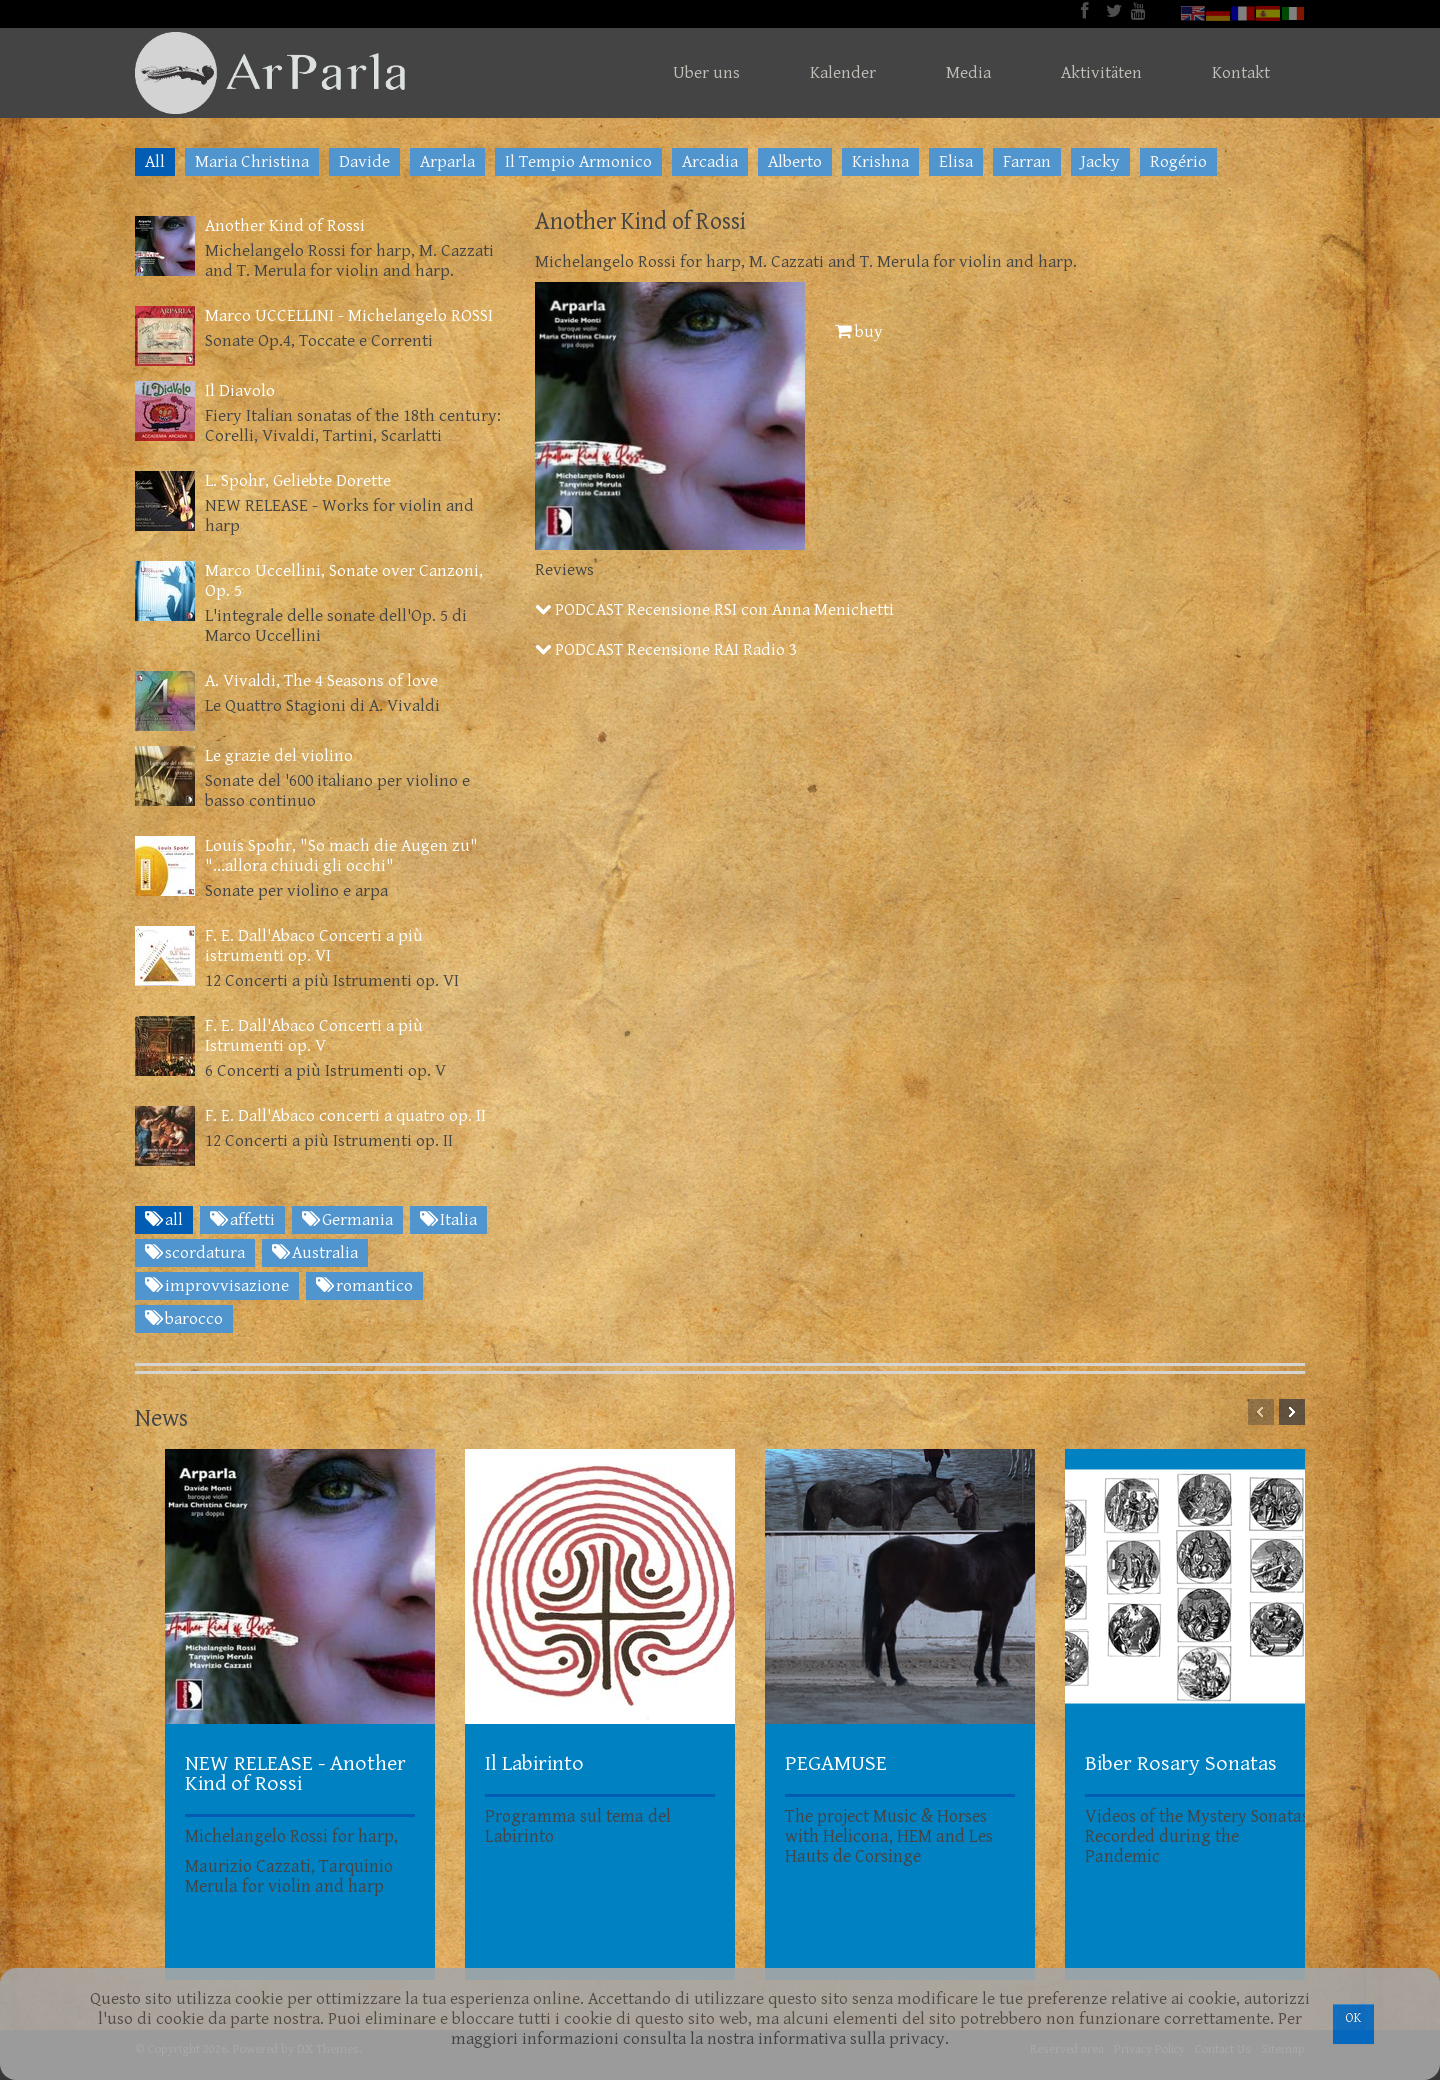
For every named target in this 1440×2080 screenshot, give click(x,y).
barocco (184, 1319)
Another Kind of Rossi (285, 226)
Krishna (880, 162)
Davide (364, 162)
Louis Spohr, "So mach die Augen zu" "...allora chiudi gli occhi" (341, 856)
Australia (315, 1253)
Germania (347, 1220)
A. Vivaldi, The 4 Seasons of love (321, 681)
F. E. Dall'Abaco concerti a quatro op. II (345, 1116)
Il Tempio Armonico (578, 162)
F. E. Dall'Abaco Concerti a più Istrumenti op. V (314, 1036)
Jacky (1100, 162)
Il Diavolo (240, 391)
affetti (242, 1220)
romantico (364, 1286)
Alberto (795, 162)
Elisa (956, 162)
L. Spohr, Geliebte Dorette (298, 481)
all (164, 1220)
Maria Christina (252, 162)
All (155, 162)
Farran (1027, 162)
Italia (448, 1220)
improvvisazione (217, 1286)
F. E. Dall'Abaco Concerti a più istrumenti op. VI (314, 946)
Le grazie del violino (279, 756)
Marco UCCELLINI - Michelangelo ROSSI (349, 316)
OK (1353, 2018)
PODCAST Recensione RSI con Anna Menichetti (714, 610)
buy (859, 332)
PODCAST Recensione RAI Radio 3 (666, 650)
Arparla (447, 162)
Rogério (1178, 162)
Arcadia (710, 162)
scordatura (195, 1253)
